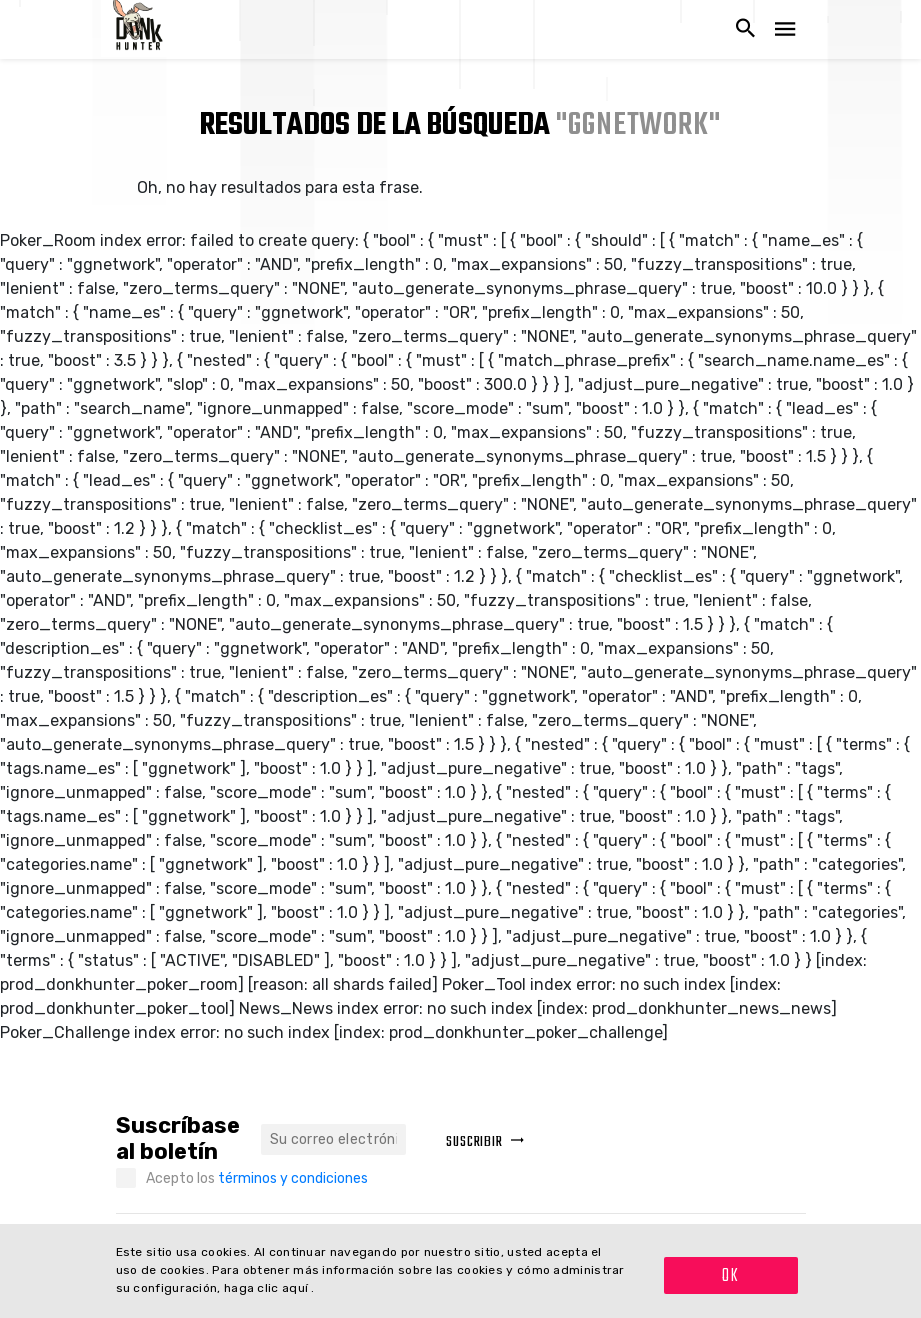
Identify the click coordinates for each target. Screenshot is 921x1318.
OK (731, 1276)
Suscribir (485, 1142)
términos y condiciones (293, 1178)
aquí (297, 1288)
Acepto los (257, 1178)
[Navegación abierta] (785, 29)
